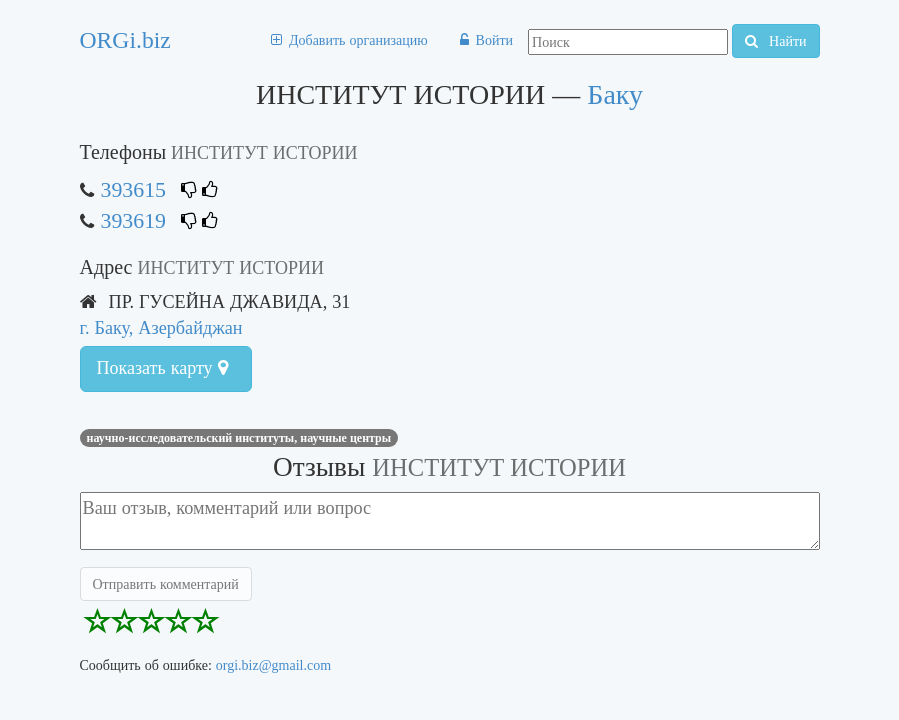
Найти (775, 41)
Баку (615, 94)
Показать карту (162, 368)
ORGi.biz (125, 40)
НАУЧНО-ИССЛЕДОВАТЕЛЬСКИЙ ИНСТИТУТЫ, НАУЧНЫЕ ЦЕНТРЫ (239, 438)
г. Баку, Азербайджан (161, 327)
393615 (133, 189)
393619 (133, 220)
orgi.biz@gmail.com (273, 665)
